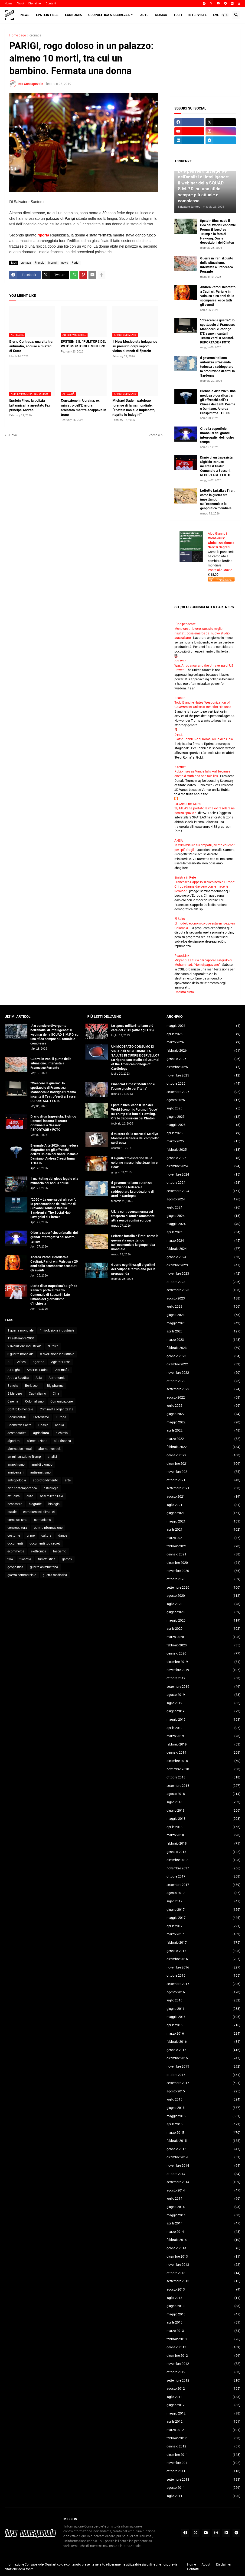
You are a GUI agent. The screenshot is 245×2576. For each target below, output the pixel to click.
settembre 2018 (203, 1786)
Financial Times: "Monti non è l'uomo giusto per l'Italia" (133, 1086)
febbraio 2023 (203, 1348)
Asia (39, 1378)
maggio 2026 (203, 1026)
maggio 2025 (203, 1125)
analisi (52, 1456)
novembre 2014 (203, 2165)
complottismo (17, 1520)
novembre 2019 (203, 1670)
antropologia (16, 1480)
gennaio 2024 (203, 1257)
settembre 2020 (203, 1587)
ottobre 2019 (203, 1678)
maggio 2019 (203, 1719)
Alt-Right (13, 1370)
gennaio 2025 (203, 1158)
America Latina (38, 1370)
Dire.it (178, 735)
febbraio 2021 (203, 1546)
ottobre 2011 (203, 2471)
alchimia (62, 1433)
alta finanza (62, 1441)
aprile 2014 (203, 2223)
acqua (59, 1425)
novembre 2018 (203, 1769)
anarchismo (16, 1464)
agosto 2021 (203, 1496)
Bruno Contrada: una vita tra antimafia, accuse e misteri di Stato (30, 346)
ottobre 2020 (203, 1579)
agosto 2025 (203, 1100)
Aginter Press (60, 1362)
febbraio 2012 (203, 2438)
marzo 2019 (203, 1736)
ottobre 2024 (203, 1182)
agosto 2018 (203, 1794)
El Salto (179, 919)
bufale (11, 1512)
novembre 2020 (203, 1571)
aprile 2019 (203, 1728)
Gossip (43, 1425)
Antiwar (180, 661)
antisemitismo (40, 1472)
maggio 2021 (203, 1521)
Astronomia (57, 1378)
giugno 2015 (203, 2108)
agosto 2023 (203, 1298)
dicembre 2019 (203, 1662)
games (67, 1559)
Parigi (75, 262)
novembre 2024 (203, 1174)
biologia (54, 1504)
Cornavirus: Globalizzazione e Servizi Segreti (221, 542)
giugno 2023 (203, 1315)
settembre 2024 (203, 1191)
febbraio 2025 (203, 1149)
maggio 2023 (203, 1323)
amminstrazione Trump (24, 1456)
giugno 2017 (203, 1909)
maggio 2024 (203, 1224)
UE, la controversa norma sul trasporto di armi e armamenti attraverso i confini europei (133, 1216)
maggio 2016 (203, 2017)
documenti (15, 1543)
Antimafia (62, 1370)
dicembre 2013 (203, 2256)
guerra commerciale (21, 1575)
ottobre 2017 (203, 1876)
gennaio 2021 (203, 1554)
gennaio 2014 (203, 2248)
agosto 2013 (203, 2289)
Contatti (51, 3)
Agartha (38, 1362)
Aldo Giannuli (217, 533)
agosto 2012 (203, 2388)
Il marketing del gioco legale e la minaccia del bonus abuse (54, 1181)
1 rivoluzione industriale (57, 1330)
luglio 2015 (203, 2099)
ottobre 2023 (203, 1282)
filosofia (25, 1559)
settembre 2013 (203, 2281)
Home (8, 3)
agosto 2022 (203, 1397)
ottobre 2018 (203, 1777)
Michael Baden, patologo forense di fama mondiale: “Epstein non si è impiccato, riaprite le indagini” (133, 407)
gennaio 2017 (203, 1951)
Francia (39, 262)
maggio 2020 (203, 1620)
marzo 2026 (203, 1042)
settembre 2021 (203, 1488)
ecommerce (15, 1551)
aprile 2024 (203, 1232)
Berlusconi (32, 1385)
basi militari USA (51, 1496)
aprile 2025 (203, 1133)
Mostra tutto (185, 992)
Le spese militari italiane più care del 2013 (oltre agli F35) (132, 1028)
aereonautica (16, 1433)
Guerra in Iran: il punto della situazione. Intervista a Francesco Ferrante (216, 264)
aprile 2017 (203, 1926)
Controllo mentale (20, 1409)
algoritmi (13, 1441)
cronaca (35, 35)
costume (13, 1535)
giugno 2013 (203, 2306)
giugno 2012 (203, 2405)
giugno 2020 (203, 1612)
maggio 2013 (203, 2314)
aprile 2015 (203, 2124)
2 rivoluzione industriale (24, 1346)
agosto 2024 (203, 1199)
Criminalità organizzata (56, 1409)
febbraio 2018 (203, 1843)
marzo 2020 (203, 1637)
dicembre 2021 (203, 1463)
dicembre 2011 (203, 2455)
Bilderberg (14, 1393)
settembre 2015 (203, 2083)
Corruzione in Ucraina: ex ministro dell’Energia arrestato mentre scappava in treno (83, 407)
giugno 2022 (203, 1414)
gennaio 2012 (203, 2446)
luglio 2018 (203, 1802)
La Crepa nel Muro (187, 804)
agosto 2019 (203, 1695)
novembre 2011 (203, 2463)
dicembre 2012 (203, 2355)
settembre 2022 (203, 1389)
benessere (14, 1504)
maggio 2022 (203, 1422)
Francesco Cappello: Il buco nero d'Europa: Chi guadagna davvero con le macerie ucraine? (204, 886)
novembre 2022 (203, 1372)
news (64, 262)
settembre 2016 (203, 1984)
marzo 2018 (203, 1835)
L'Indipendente (185, 624)
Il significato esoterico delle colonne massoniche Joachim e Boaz (134, 1162)
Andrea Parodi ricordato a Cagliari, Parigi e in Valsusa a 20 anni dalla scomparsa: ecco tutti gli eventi (217, 296)
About (20, 3)
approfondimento (45, 1480)
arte (68, 1480)
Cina (56, 1393)
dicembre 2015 (203, 2058)
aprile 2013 (203, 2322)
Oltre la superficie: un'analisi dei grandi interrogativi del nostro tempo (217, 435)
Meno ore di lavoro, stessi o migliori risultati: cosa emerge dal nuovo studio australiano (202, 633)
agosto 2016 (203, 1992)
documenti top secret (44, 1543)
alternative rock (49, 1449)
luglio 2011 (203, 2496)
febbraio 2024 (203, 1249)
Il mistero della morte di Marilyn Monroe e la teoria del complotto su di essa (135, 1138)
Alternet (180, 767)
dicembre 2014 (203, 2157)
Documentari (16, 1417)
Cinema (12, 1401)
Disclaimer (35, 3)
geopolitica (15, 1567)
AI (8, 1362)
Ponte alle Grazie (220, 570)
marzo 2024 (203, 1240)
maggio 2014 (203, 2215)
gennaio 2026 (203, 1059)
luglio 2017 (203, 1901)
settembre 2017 (203, 1885)
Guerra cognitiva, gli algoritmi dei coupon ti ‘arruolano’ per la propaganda (133, 1269)
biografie (35, 1504)
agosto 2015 (203, 2091)
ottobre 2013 (203, 2273)
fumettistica (46, 1559)
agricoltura (41, 1433)
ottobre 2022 (203, 1381)
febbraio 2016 (203, 2041)
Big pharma (55, 1385)
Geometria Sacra (19, 1425)
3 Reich (53, 1346)
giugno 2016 (203, 2009)
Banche (12, 1385)
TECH (177, 15)
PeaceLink (181, 955)
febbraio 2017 (203, 1942)
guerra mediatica (55, 1575)
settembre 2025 (203, 1092)
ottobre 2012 (203, 2372)
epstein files (47, 15)
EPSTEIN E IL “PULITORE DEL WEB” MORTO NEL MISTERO (83, 343)
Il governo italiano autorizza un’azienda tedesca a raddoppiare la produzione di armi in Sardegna (217, 366)
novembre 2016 (203, 1967)
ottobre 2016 (203, 1975)
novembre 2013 (203, 2264)
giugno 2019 (203, 1711)
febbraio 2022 (203, 1447)
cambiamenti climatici (39, 1512)
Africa (21, 1362)
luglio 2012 (203, 2397)
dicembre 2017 (203, 1860)
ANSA (178, 840)
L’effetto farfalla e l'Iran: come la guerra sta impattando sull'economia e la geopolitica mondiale (217, 499)
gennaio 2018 (203, 1852)
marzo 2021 (203, 1538)
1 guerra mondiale (20, 1330)
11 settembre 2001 (21, 1338)
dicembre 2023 (203, 1265)
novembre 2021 (203, 1472)
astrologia (51, 1488)
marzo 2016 (203, 2033)
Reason (179, 698)
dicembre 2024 (203, 1166)
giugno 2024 (203, 1216)
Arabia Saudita (18, 1378)
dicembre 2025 (203, 1067)
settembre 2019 (203, 1686)
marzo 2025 (203, 1141)
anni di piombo (41, 1464)
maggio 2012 (203, 2413)
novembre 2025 (203, 1075)
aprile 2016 (203, 2025)
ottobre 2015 (203, 2075)
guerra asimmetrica (44, 1567)
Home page (17, 35)
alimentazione (37, 1441)
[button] (225, 15)
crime (31, 1535)
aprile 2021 (203, 1529)
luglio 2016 (203, 2000)
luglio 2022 (203, 1405)
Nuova (12, 435)
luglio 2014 (203, 2198)
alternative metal (19, 1449)
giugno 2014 (203, 2207)
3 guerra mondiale (20, 1354)
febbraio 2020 (203, 1645)
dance (62, 1535)
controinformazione (48, 1527)
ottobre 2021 (203, 1480)
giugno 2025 (203, 1117)
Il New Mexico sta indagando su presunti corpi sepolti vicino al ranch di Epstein (134, 346)
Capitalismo (37, 1393)
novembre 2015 (203, 2066)
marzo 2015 (203, 2132)
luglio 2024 (203, 1207)
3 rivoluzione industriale (57, 1354)
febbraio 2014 (203, 2240)
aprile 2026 (203, 1034)
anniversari (15, 1472)
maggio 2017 (203, 1918)
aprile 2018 (203, 1827)
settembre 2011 (203, 2479)
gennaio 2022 (203, 1455)
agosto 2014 (203, 2190)
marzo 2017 (203, 1934)
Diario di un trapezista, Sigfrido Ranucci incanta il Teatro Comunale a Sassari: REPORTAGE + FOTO (216, 466)
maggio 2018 (203, 1818)
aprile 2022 (203, 1430)
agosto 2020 (203, 1595)
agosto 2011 (203, 2488)
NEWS (24, 15)
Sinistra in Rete (185, 877)
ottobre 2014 (203, 2174)
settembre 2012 (203, 2380)
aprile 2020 (203, 1628)
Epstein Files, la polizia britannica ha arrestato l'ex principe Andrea (29, 405)
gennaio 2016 (203, 2050)
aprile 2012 (203, 2421)
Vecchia (154, 435)
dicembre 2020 (203, 1563)
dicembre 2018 (203, 1761)
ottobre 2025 (203, 1083)
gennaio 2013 (203, 2347)
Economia (73, 15)
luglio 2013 (203, 2298)
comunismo (42, 1520)
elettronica (38, 1551)
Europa (61, 1417)
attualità (13, 1496)
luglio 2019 (203, 1703)
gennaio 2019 (203, 1752)
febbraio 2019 (203, 1744)
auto (29, 1496)
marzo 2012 (203, 2430)
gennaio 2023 (203, 1356)
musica (161, 15)
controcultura (17, 1527)
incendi (52, 262)
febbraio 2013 (203, 2339)
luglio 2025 (203, 1108)
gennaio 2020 (203, 1653)
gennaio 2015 (203, 2149)
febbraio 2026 (203, 1050)
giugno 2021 (203, 1513)
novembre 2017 (203, 1868)
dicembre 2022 (203, 1364)
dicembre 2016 (203, 1959)
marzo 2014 (203, 2232)
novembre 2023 (203, 1273)
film (10, 1559)
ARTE (144, 15)
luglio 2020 (203, 1604)
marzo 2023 (203, 1340)
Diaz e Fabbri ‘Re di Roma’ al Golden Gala (203, 739)
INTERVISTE (197, 15)
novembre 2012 (203, 2364)
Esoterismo (41, 1417)
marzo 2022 (203, 1439)
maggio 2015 (203, 2116)
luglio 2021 (203, 1505)
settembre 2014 (203, 2182)
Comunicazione (61, 1401)
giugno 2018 (203, 1810)
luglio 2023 (203, 1306)
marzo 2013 (203, 2331)
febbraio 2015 (203, 2141)
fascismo (59, 1551)
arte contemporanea (22, 1488)
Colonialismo (34, 1401)
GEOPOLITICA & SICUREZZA (109, 15)
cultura (46, 1535)
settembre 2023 (203, 1290)
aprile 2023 (203, 1331)
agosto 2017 (203, 1893)
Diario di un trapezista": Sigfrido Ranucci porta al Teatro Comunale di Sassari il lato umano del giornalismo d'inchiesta (53, 1294)
